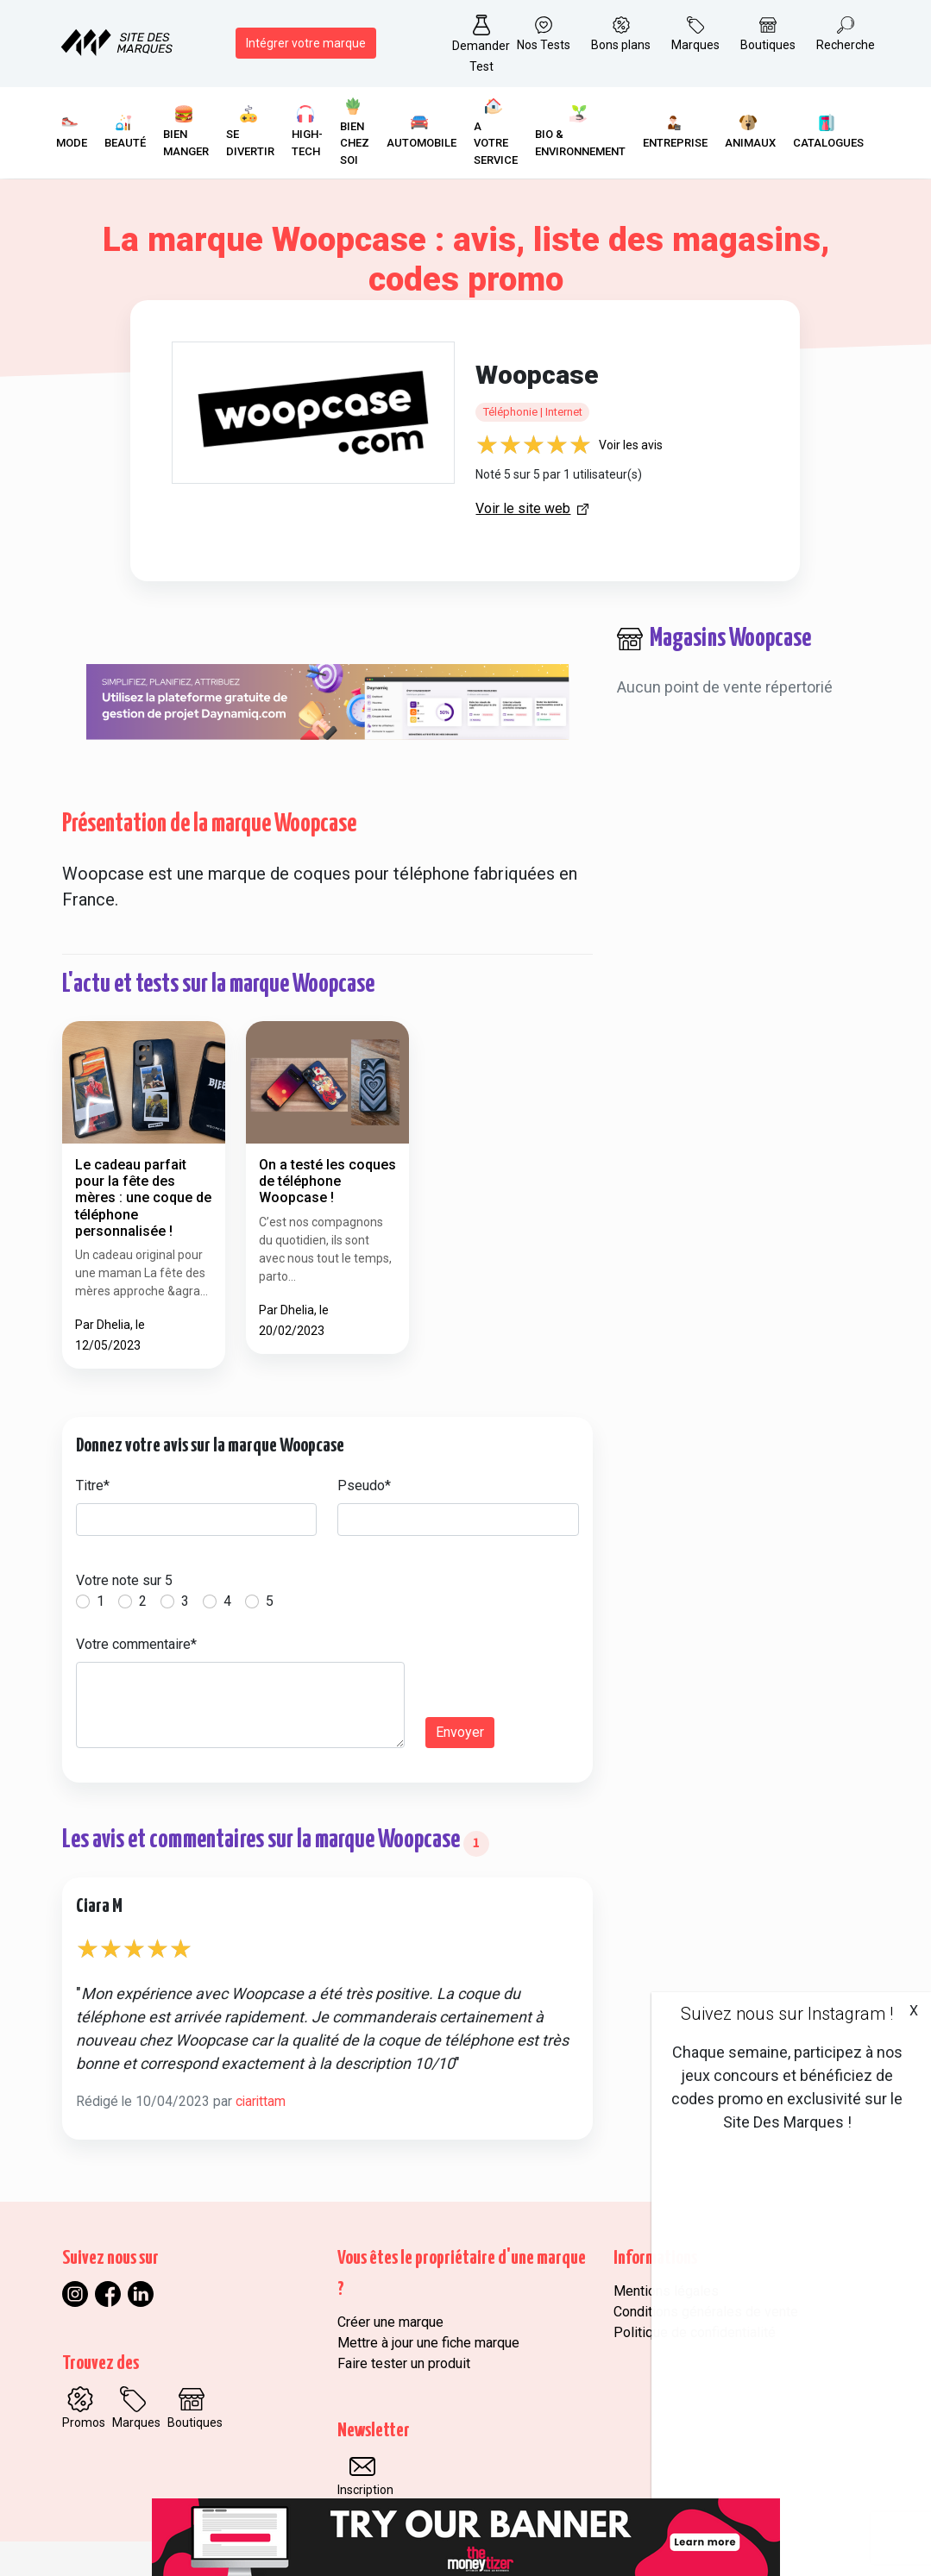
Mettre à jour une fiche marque (428, 2343)
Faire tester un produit (403, 2363)
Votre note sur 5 (124, 1580)
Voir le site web (522, 508)
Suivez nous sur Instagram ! (787, 2013)
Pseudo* (364, 1485)
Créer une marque (390, 2322)
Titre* (93, 1485)
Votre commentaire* (136, 1644)
